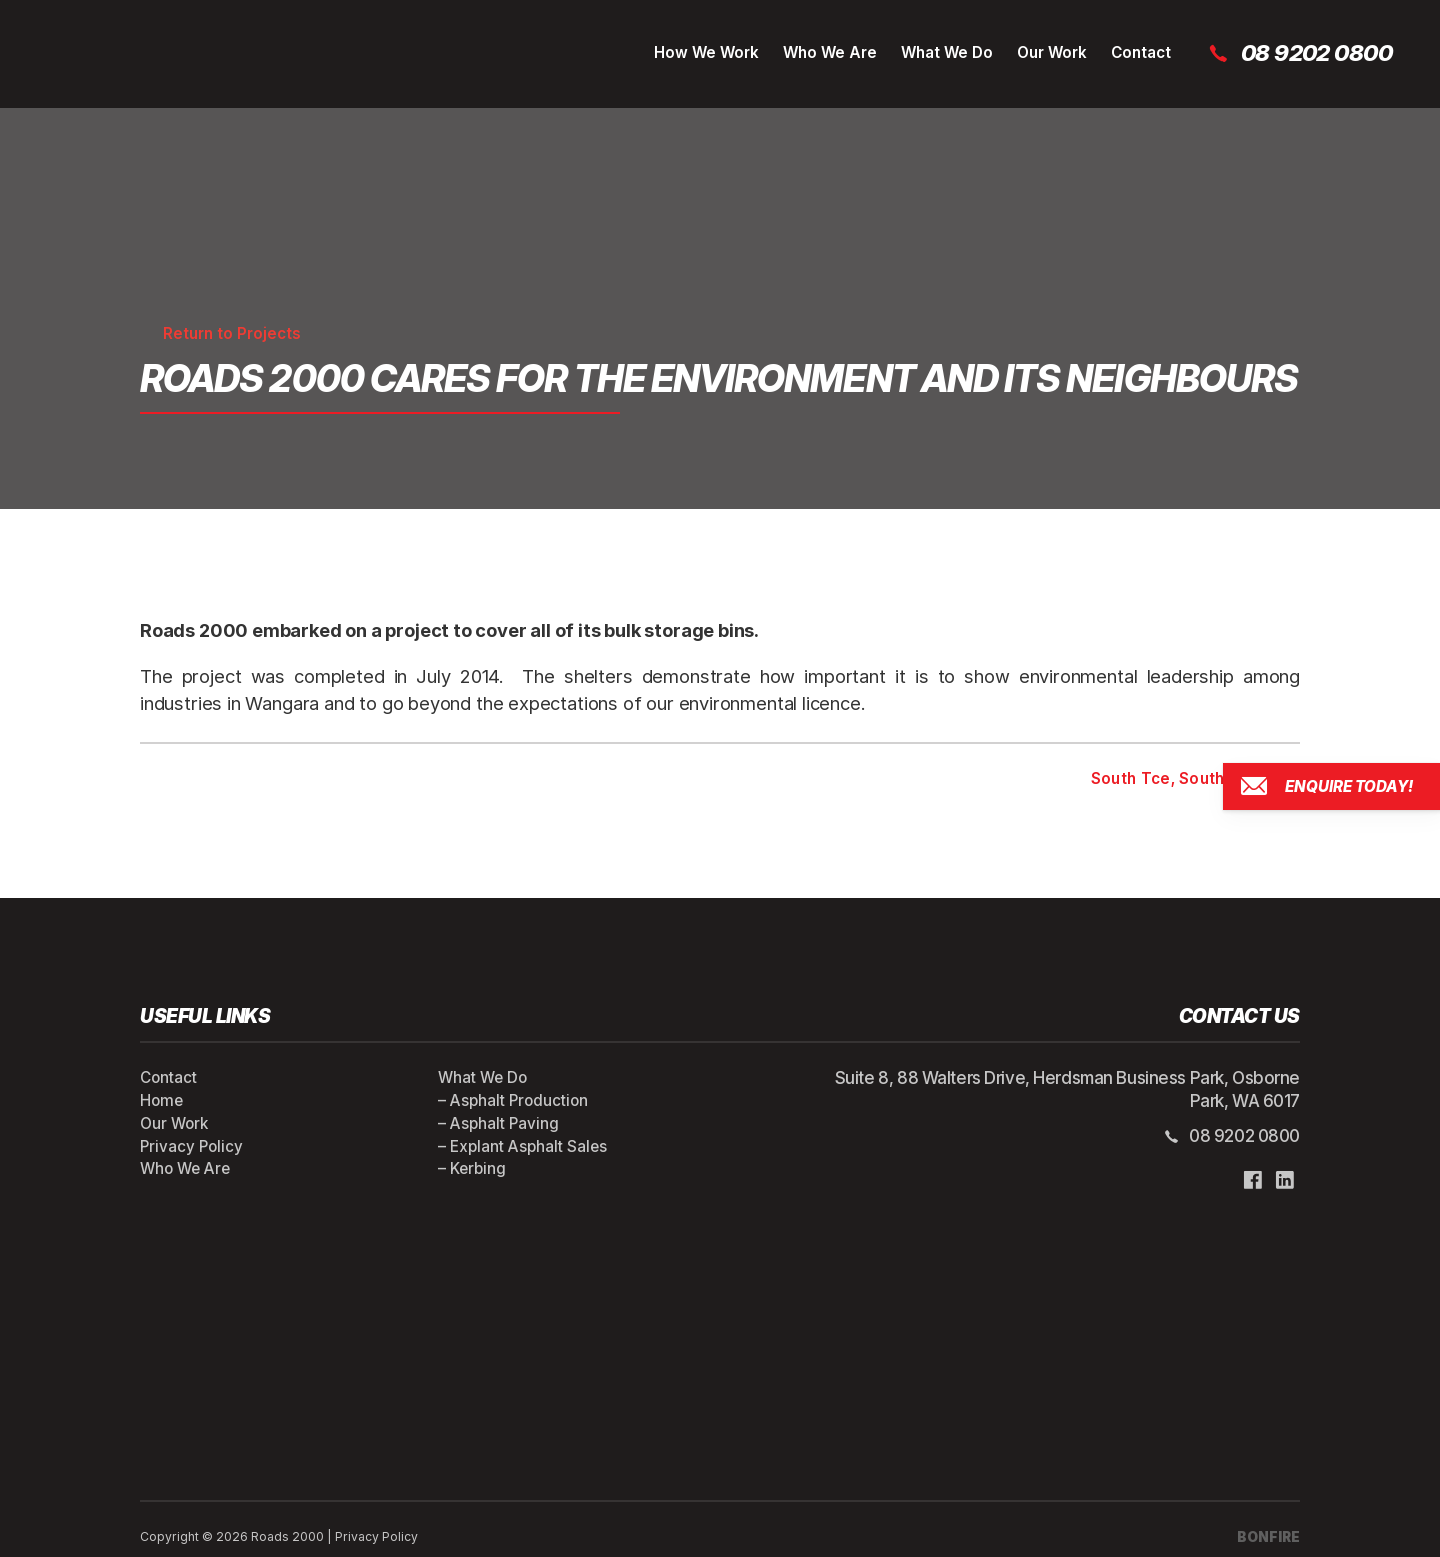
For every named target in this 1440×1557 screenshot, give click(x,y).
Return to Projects (220, 333)
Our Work (1052, 52)
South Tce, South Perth (1195, 779)
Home (161, 1100)
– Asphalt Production (513, 1100)
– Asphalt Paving (498, 1123)
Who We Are (830, 52)
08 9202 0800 (1299, 53)
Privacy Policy (191, 1146)
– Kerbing (472, 1168)
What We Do (947, 52)
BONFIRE (1268, 1537)
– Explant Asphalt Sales (522, 1146)
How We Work (706, 52)
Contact (1141, 52)
